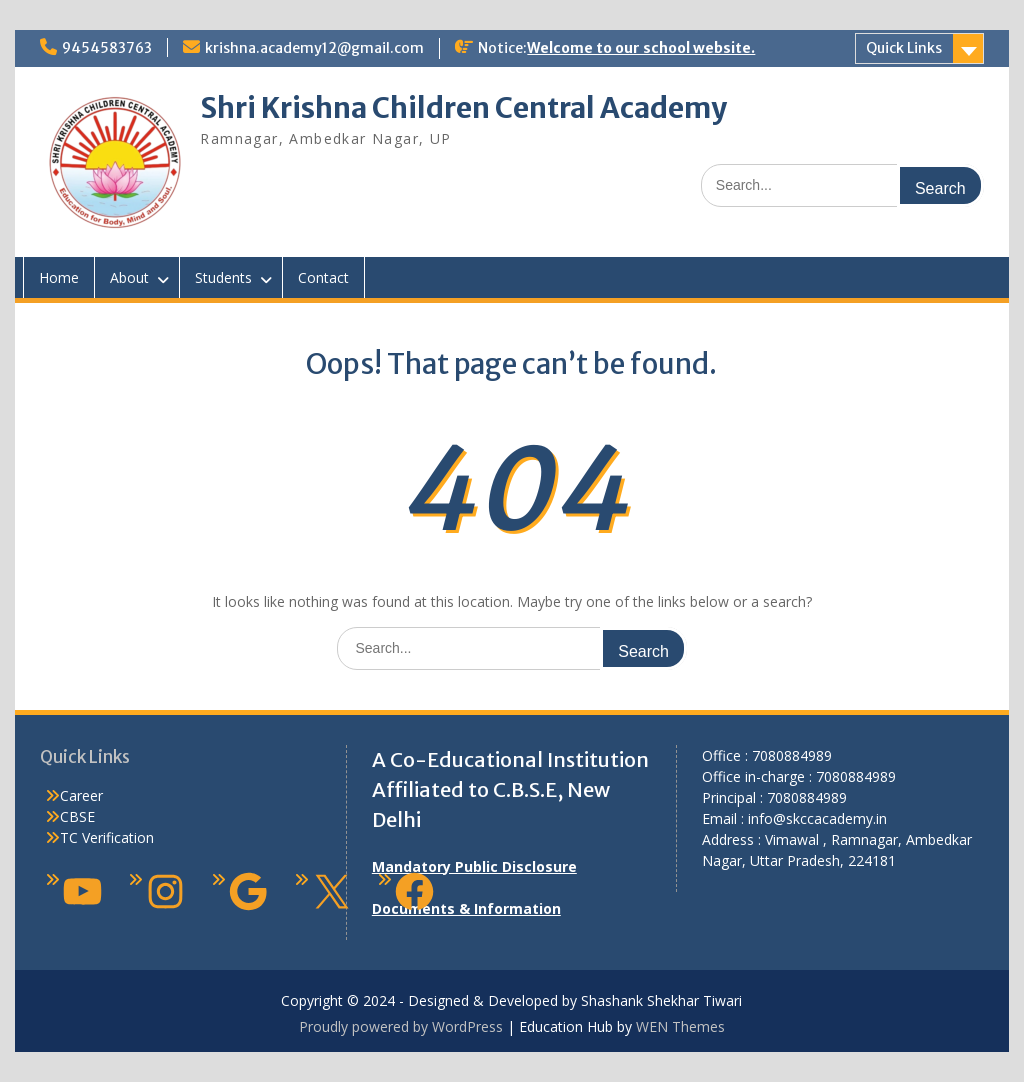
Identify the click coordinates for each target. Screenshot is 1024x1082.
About (129, 277)
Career (81, 795)
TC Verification (107, 837)
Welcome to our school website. (641, 48)
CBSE (77, 816)
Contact (323, 277)
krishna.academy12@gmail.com (314, 48)
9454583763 (107, 48)
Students (223, 277)
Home (59, 277)
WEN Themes (680, 1026)
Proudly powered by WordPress (401, 1026)
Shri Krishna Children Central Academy (463, 108)
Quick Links (904, 48)
